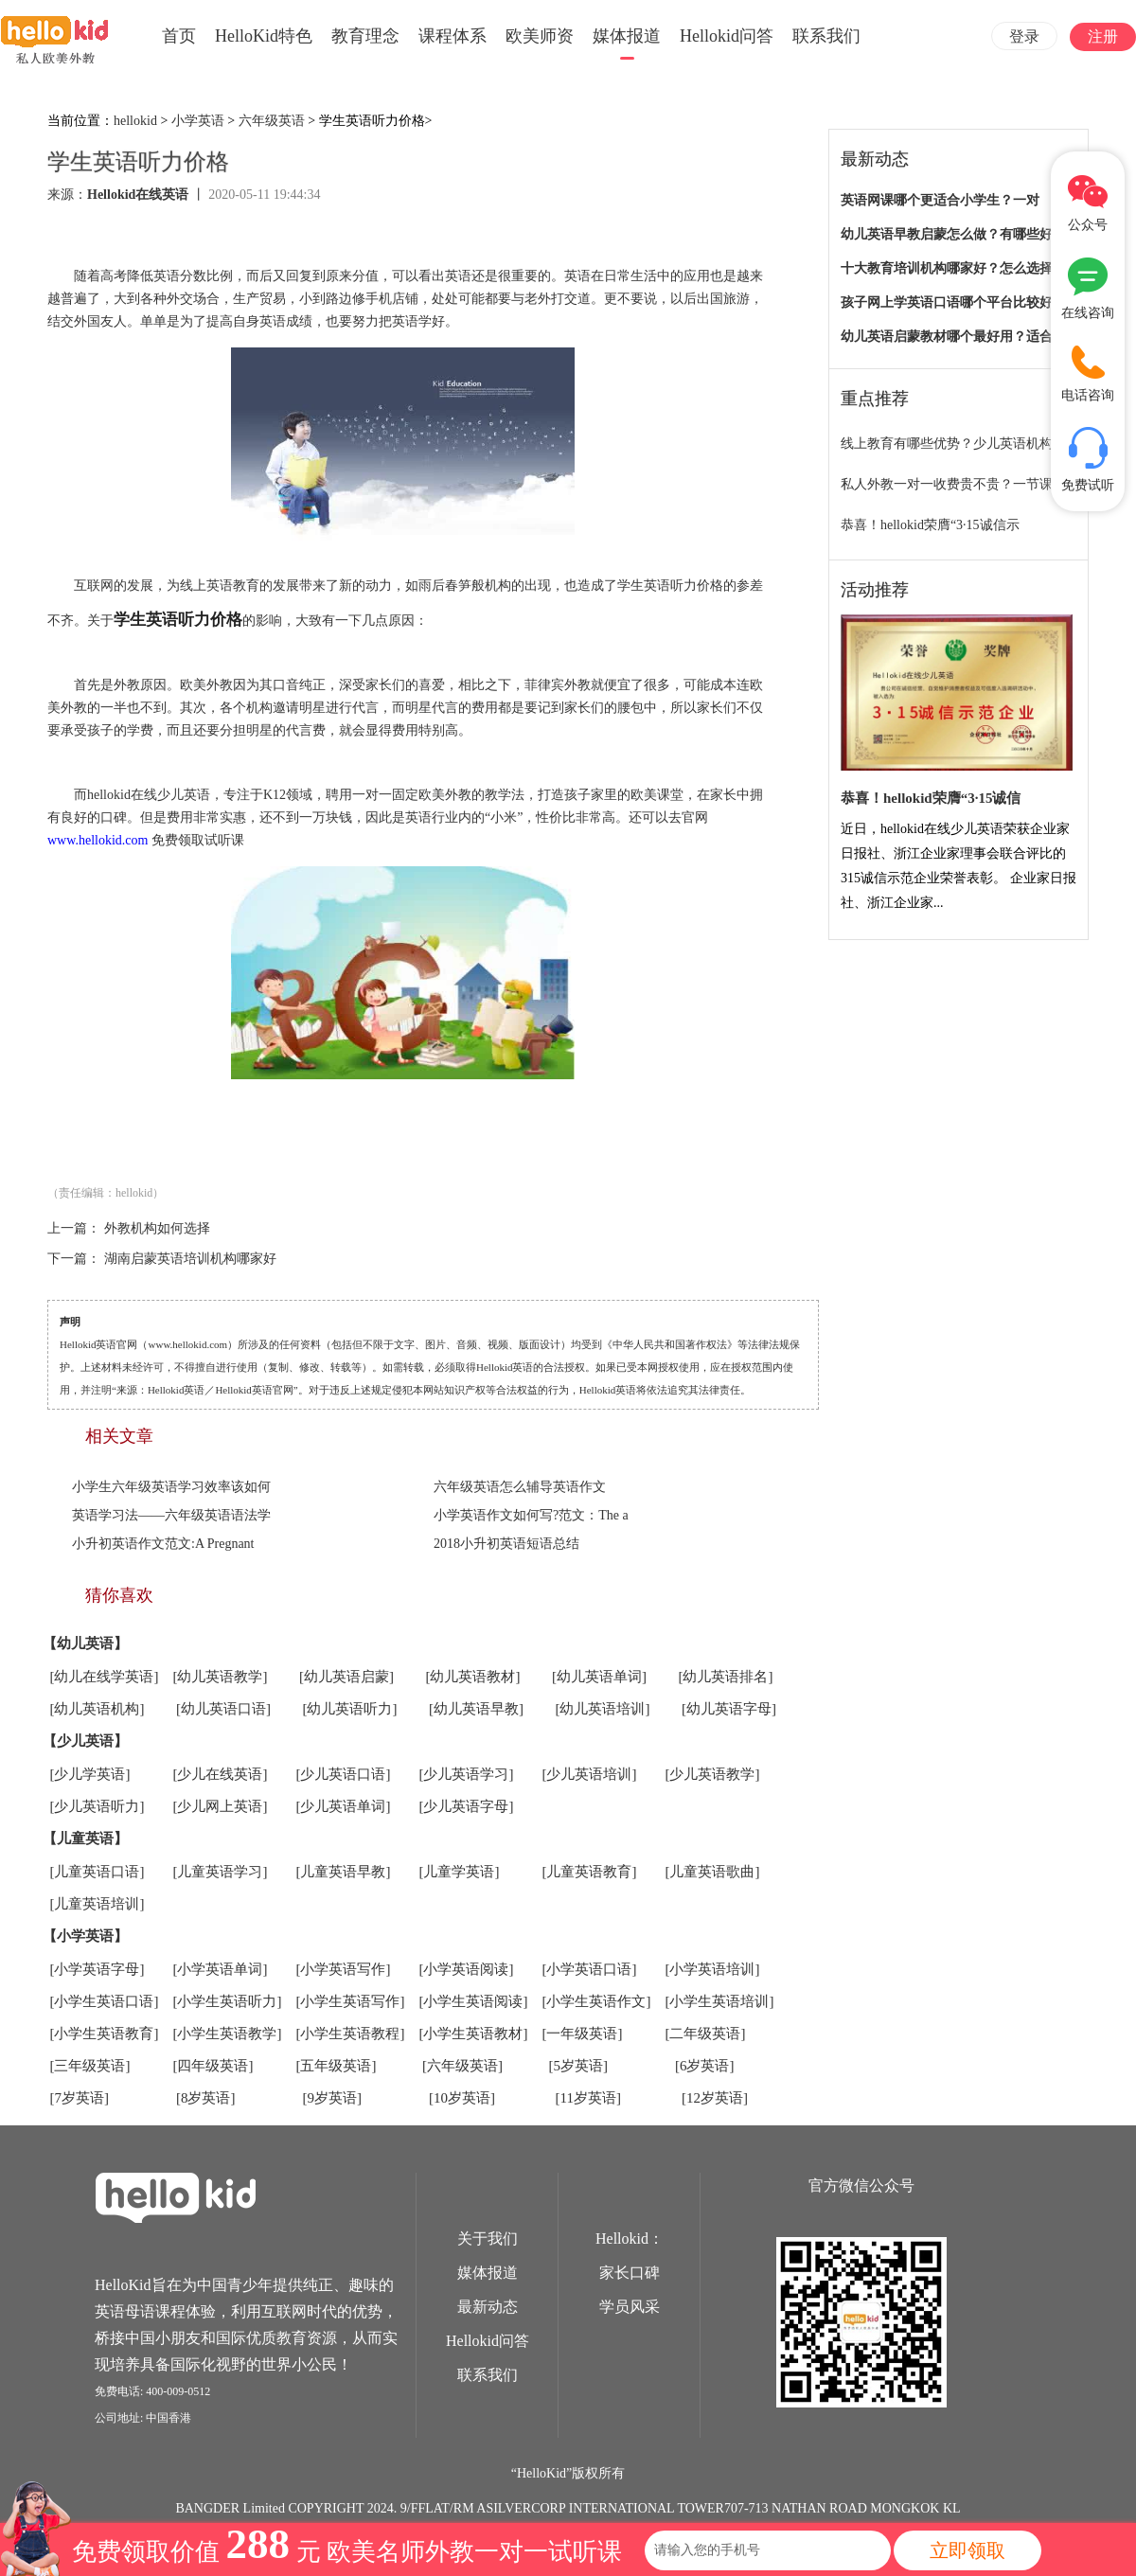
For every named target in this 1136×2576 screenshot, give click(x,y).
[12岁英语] (715, 2097)
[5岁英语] (579, 2065)
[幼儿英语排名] (726, 1676)
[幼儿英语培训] (603, 1708)
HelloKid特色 (263, 36)
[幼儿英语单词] (599, 1676)
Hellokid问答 (726, 36)
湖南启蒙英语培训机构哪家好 (190, 1259)
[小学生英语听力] (227, 2001)
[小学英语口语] (589, 1969)
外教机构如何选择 (157, 1228)
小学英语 (197, 121)
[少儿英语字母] (466, 1806)
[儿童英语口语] (97, 1871)
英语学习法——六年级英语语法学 (171, 1515)
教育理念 (365, 36)
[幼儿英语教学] (220, 1676)
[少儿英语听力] (97, 1806)
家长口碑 (629, 2273)
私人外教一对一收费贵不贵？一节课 (947, 484)
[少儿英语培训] (589, 1774)
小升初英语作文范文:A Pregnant (163, 1544)
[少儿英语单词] (343, 1806)
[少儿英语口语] (343, 1774)
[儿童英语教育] (589, 1871)
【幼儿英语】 (85, 1643)
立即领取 (967, 2550)
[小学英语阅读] (466, 1969)
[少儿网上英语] (220, 1806)
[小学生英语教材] (473, 2033)
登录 (1024, 36)
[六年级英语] (462, 2065)
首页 (179, 36)
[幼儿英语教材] (473, 1676)
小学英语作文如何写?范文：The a (531, 1515)
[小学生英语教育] (104, 2033)
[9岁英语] (333, 2097)
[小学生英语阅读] (473, 2001)
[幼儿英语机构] (97, 1708)
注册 (1103, 36)
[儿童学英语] (459, 1871)
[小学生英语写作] (350, 2001)
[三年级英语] (90, 2065)
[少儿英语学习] (466, 1774)
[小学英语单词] (220, 1969)
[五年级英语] (336, 2065)
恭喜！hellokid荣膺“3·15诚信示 (930, 525)
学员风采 (629, 2307)
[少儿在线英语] (220, 1774)
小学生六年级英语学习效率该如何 (171, 1487)
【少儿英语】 (85, 1741)
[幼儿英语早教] (476, 1708)
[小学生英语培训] (720, 2001)
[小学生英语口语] (104, 2001)
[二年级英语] (706, 2033)
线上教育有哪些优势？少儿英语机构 (947, 443)
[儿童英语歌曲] (713, 1871)
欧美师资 (540, 36)
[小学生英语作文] (596, 2001)
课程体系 (452, 36)
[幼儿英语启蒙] (346, 1676)
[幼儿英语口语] (223, 1708)
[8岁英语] (206, 2097)
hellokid (135, 121)
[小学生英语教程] (350, 2033)
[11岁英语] (588, 2097)
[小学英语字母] (97, 1969)
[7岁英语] (80, 2097)
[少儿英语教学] (713, 1774)
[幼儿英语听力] (350, 1708)
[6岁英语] (705, 2065)
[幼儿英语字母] (729, 1708)
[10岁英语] (462, 2097)
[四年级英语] (213, 2065)
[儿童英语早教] (343, 1871)
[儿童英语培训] (97, 1903)
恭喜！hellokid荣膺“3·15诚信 (931, 798)
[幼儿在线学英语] (104, 1676)
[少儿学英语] (90, 1774)
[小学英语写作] (343, 1969)
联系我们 (826, 36)
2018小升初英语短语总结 (506, 1544)
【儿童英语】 (85, 1838)
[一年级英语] (582, 2033)
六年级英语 (272, 121)
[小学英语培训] (713, 1969)
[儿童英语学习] (220, 1871)
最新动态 (487, 2307)
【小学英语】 (85, 1936)
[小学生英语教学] (227, 2033)
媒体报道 (627, 36)
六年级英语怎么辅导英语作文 (520, 1487)
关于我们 (487, 2238)
